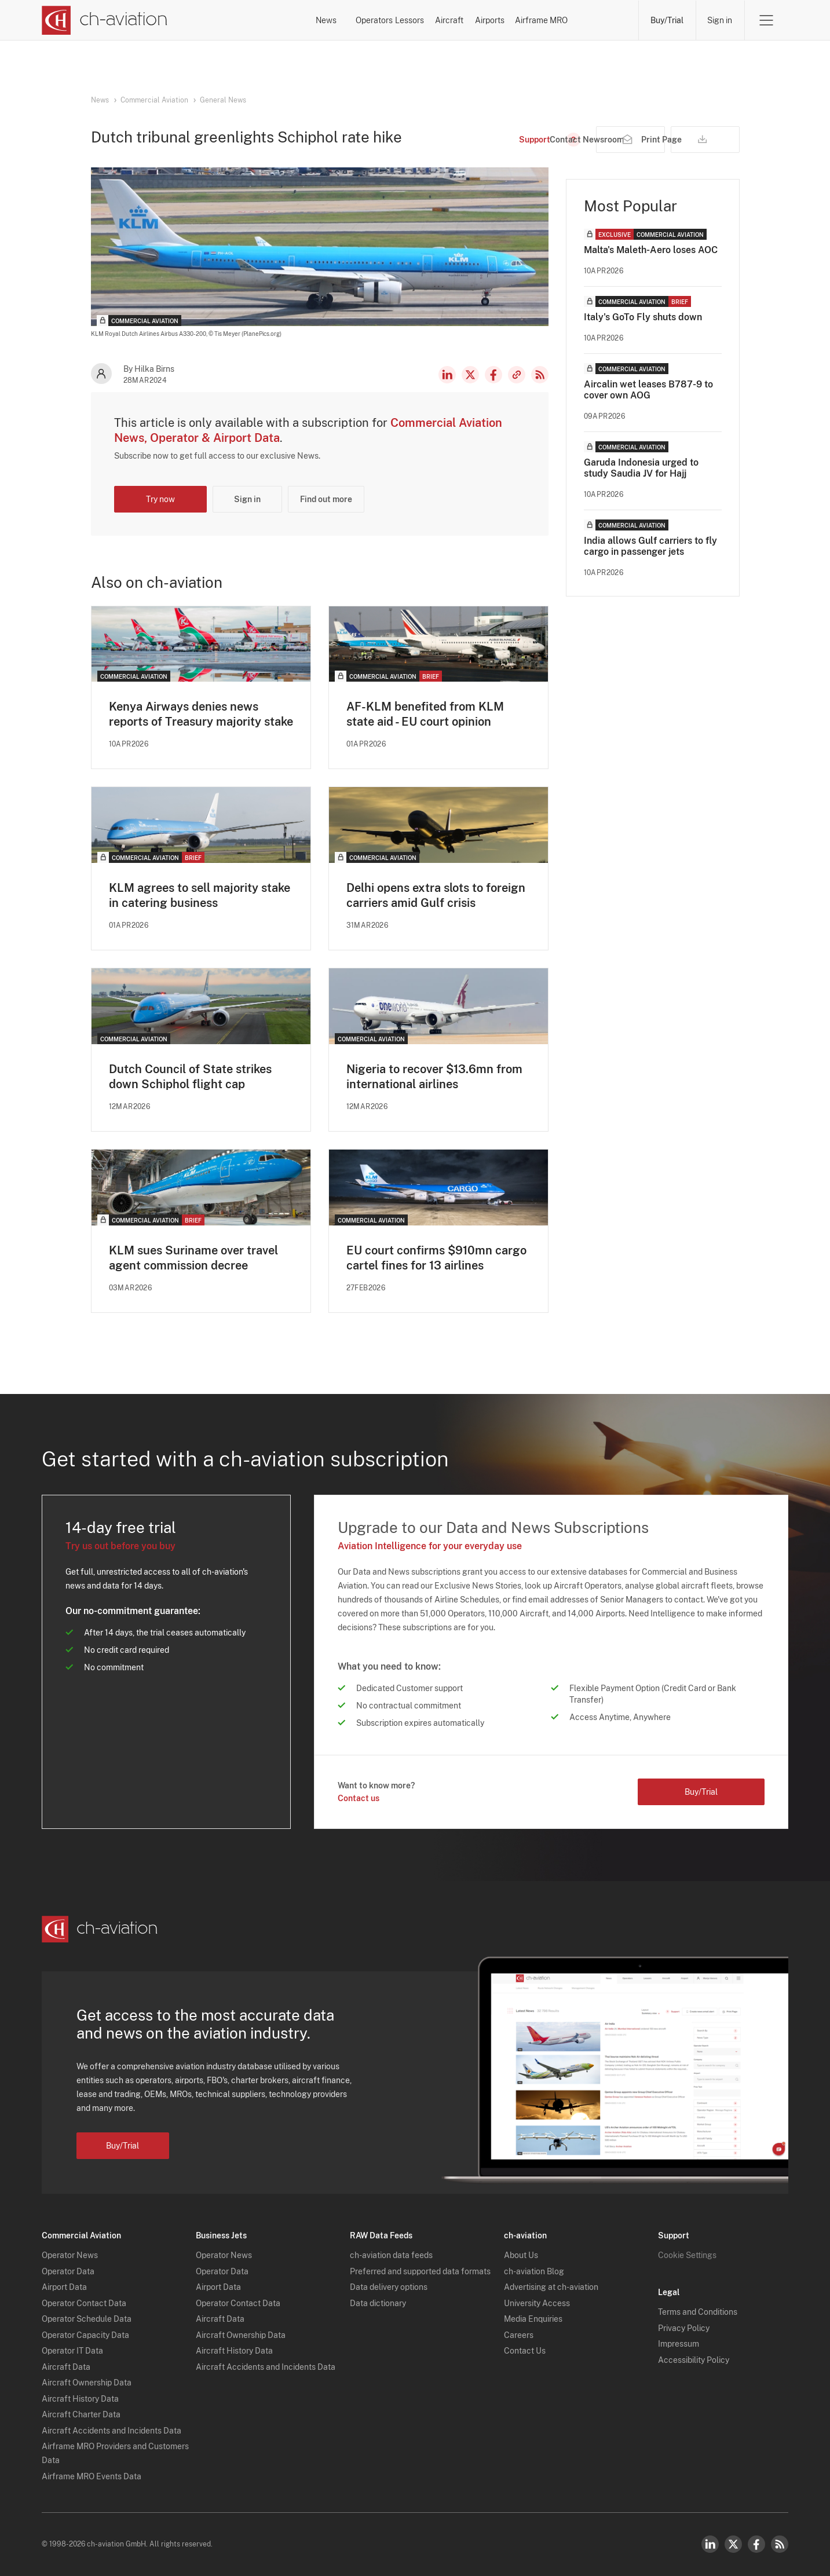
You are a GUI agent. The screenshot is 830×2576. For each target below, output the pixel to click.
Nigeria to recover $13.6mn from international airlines (434, 1076)
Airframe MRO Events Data (91, 2476)
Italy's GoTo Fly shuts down (643, 317)
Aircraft (439, 20)
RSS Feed (540, 374)
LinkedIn (447, 374)
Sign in (719, 20)
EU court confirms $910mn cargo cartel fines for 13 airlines (436, 1257)
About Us (521, 2255)
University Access (537, 2303)
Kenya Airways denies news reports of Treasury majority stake (201, 714)
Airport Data (64, 2287)
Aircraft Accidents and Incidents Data (111, 2430)
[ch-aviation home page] (104, 20)
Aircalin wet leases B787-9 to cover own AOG (648, 390)
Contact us (358, 1798)
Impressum (678, 2344)
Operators (296, 20)
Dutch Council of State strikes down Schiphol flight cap (190, 1076)
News (226, 20)
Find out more (326, 499)
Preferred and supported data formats (420, 2271)
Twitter (733, 2544)
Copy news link (516, 374)
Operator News (70, 2255)
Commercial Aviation (154, 100)
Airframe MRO (591, 20)
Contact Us (525, 2351)
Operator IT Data (72, 2351)
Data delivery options (388, 2287)
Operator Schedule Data (86, 2319)
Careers (518, 2335)
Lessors (370, 20)
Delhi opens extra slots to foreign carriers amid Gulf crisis (435, 895)
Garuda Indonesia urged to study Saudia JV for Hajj (641, 468)
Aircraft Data (66, 2367)
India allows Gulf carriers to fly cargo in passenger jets (650, 546)
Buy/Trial (666, 20)
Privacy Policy (684, 2328)
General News (223, 100)
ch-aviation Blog (534, 2271)
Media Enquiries (533, 2319)
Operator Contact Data (84, 2303)
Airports (509, 20)
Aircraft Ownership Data (86, 2383)
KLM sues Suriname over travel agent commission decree (193, 1257)
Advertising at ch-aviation (551, 2287)
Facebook (493, 374)
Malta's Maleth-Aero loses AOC (651, 249)
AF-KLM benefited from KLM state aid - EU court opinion (425, 714)
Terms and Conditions (697, 2312)
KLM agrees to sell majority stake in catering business (199, 895)
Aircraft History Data (80, 2398)
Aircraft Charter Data (81, 2415)
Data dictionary (378, 2303)
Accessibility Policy (693, 2360)
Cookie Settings (687, 2256)
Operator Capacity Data (85, 2335)
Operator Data (68, 2271)
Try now (160, 499)
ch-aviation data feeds (391, 2255)
